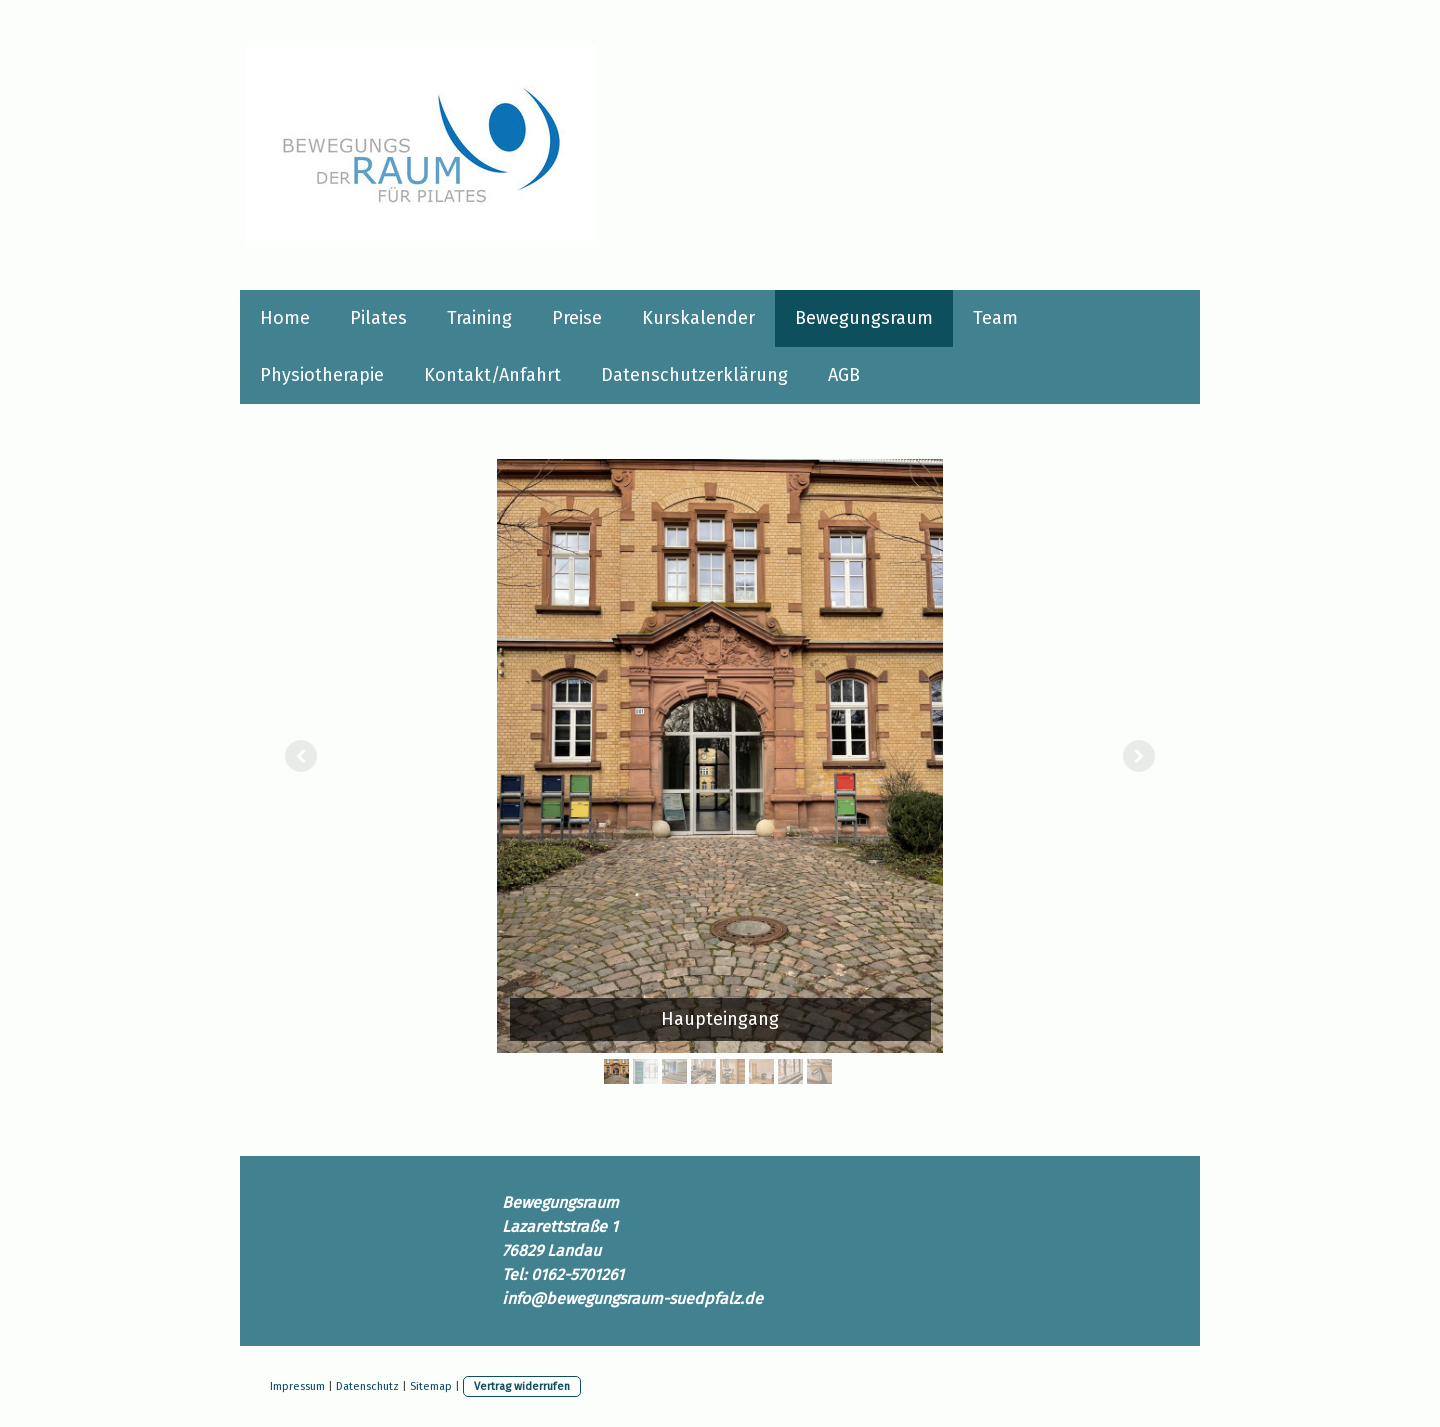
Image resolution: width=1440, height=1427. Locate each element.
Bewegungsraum (864, 318)
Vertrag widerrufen (522, 1386)
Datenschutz (367, 1386)
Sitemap (431, 1386)
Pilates (378, 318)
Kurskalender (698, 318)
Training (479, 318)
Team (995, 318)
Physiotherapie (322, 375)
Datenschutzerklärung (694, 375)
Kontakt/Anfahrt (492, 375)
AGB (844, 375)
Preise (577, 318)
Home (285, 318)
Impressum (297, 1386)
